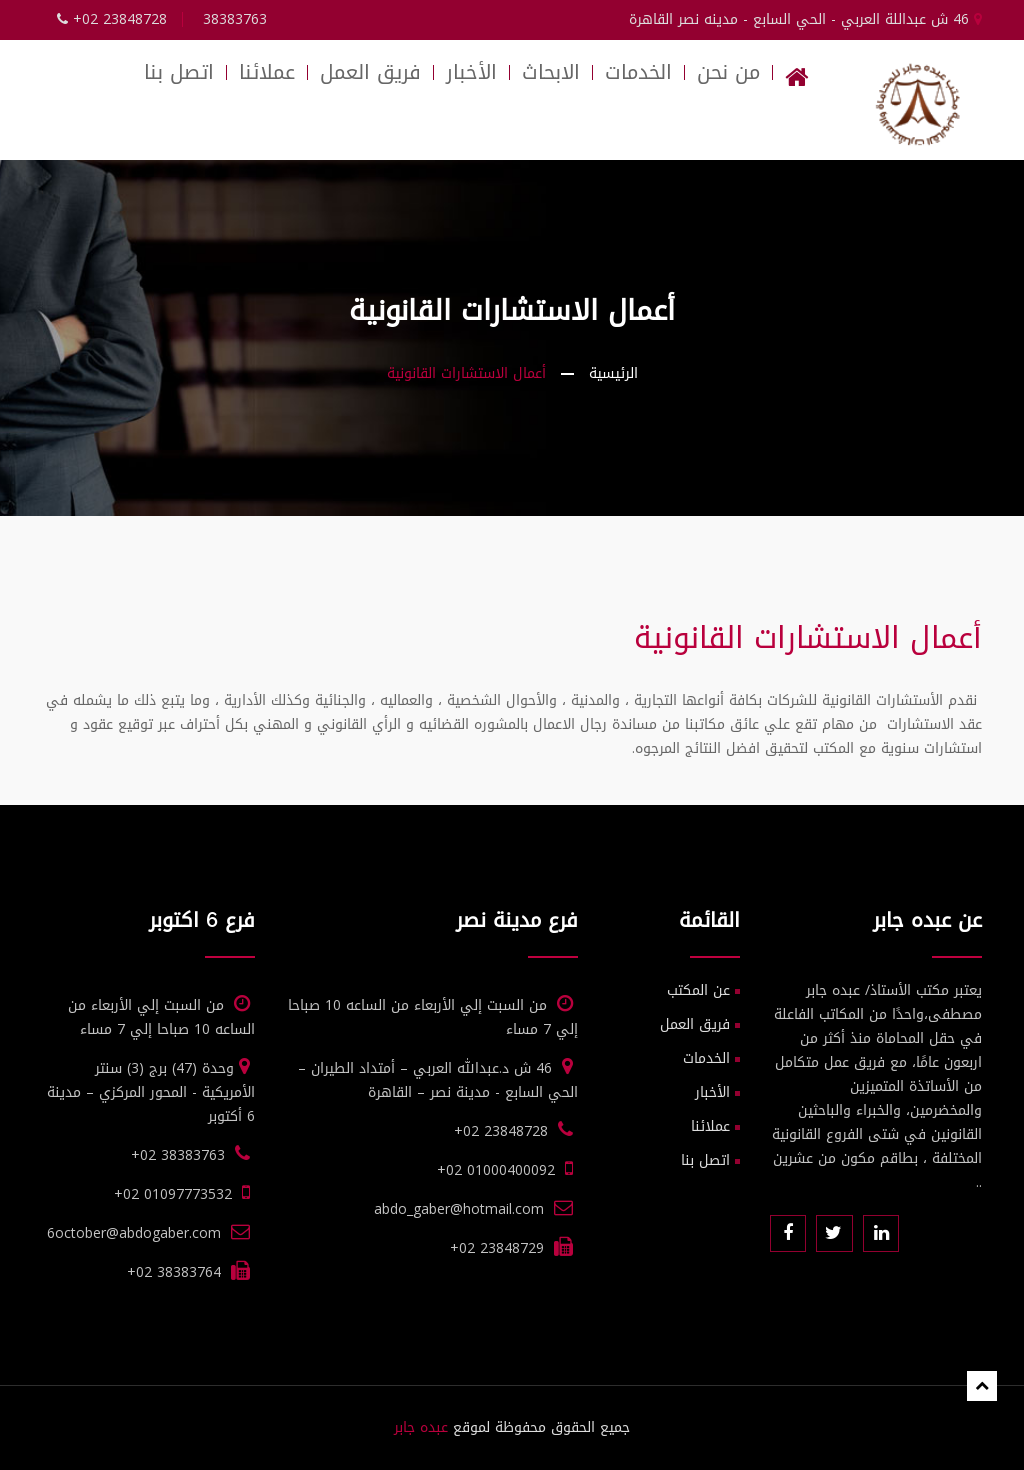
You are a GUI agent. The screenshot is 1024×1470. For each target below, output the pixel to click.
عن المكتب (698, 990)
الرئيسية (613, 373)
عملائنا (267, 72)
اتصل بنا (179, 72)
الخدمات (638, 72)
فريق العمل (370, 72)
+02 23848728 (112, 19)
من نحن (728, 72)
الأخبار (471, 72)
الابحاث (551, 72)
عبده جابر (421, 1427)
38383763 (235, 19)
